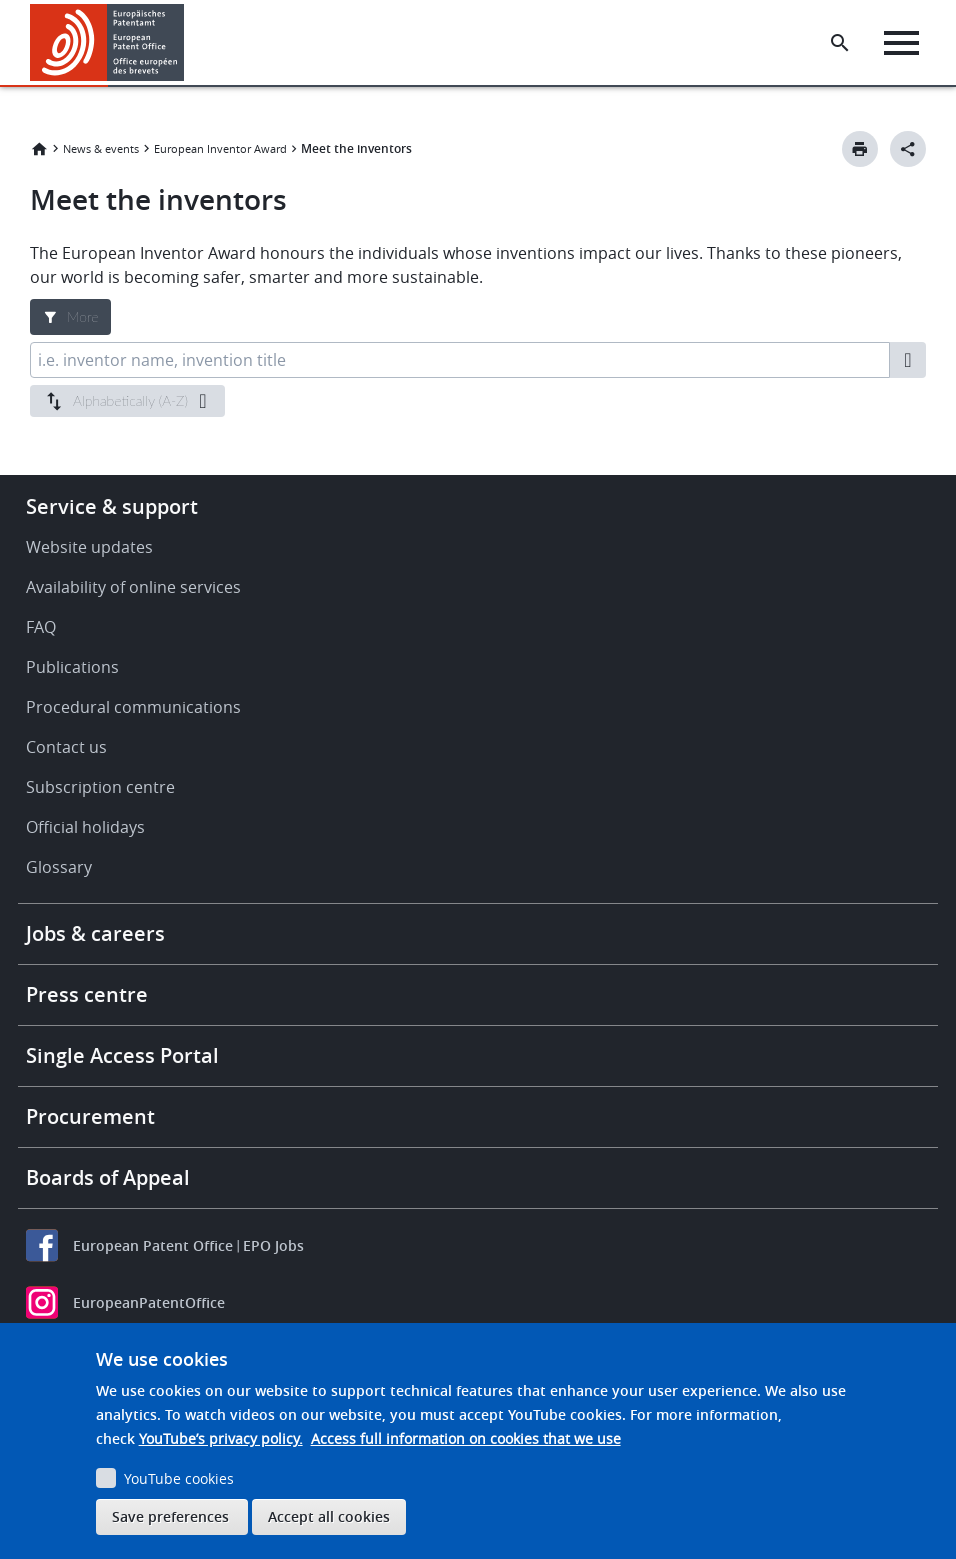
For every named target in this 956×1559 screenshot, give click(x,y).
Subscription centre (100, 787)
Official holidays (85, 827)
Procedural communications (133, 707)
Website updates (89, 547)
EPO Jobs (273, 1245)
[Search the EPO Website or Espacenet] (841, 43)
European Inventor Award (220, 148)
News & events (101, 148)
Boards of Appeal (108, 1177)
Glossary (59, 867)
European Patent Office (153, 1245)
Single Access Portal (122, 1055)
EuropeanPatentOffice (149, 1302)
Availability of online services (133, 587)
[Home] (107, 42)
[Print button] (860, 149)
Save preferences (170, 1516)
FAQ (41, 627)
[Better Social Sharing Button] (908, 149)
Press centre (87, 994)
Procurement (90, 1116)
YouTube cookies (179, 1478)
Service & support (112, 506)
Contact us (66, 747)
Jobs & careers (95, 933)
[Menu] (902, 43)
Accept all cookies (329, 1516)
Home (39, 149)
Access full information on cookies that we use (466, 1438)
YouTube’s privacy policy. (221, 1438)
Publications (72, 667)
